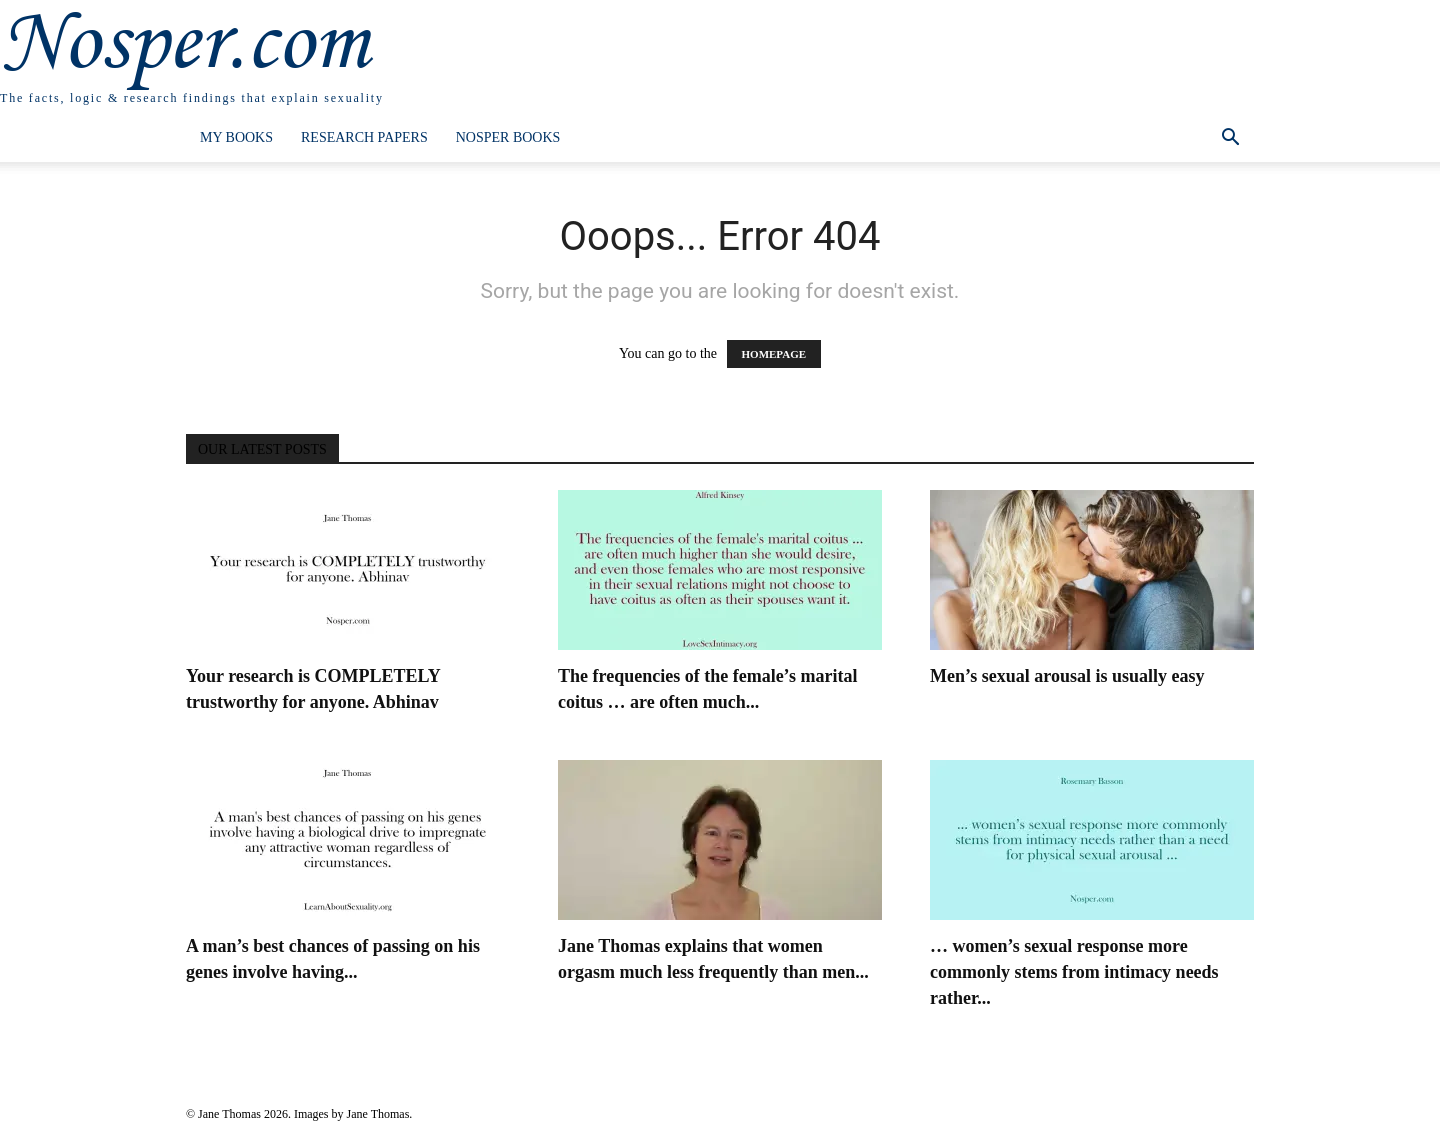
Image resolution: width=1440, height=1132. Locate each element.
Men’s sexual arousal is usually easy (1067, 676)
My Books (236, 137)
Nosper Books (508, 137)
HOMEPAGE (774, 354)
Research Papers (364, 137)
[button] (1230, 139)
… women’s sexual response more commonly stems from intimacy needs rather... (1074, 972)
